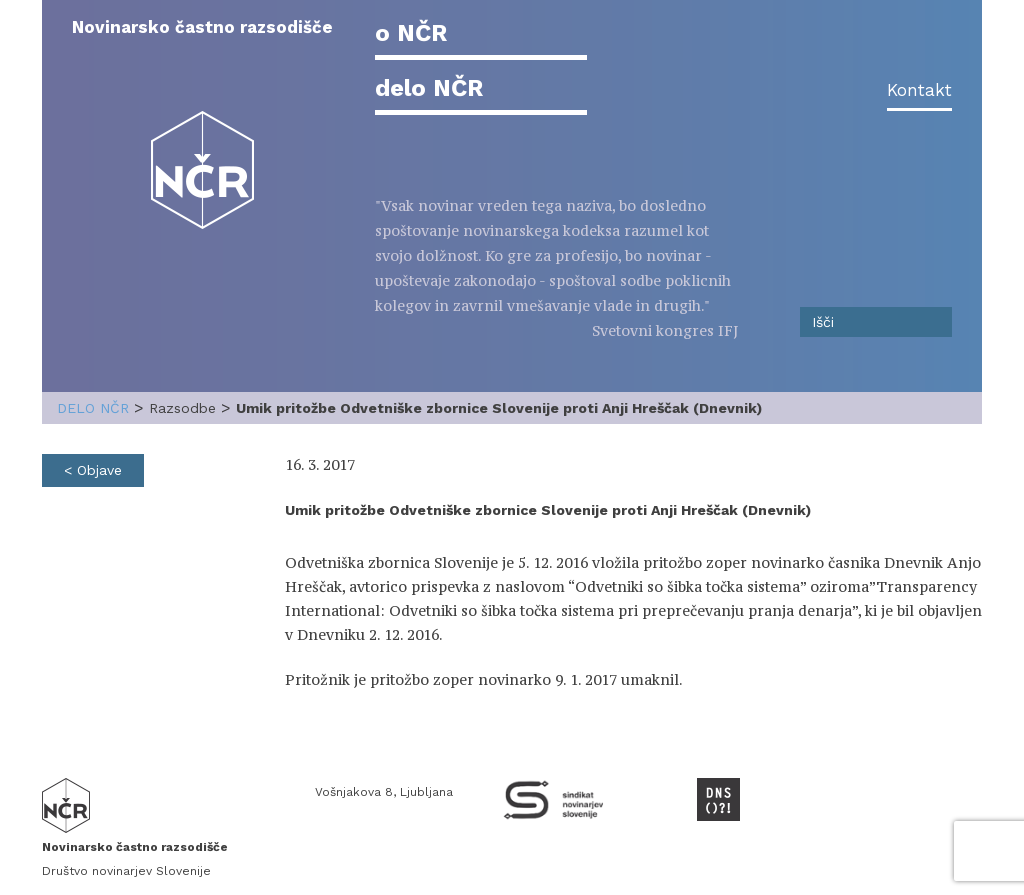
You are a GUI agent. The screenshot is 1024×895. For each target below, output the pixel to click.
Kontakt (919, 90)
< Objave (93, 470)
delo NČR (429, 88)
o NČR (411, 33)
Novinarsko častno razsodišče (202, 27)
